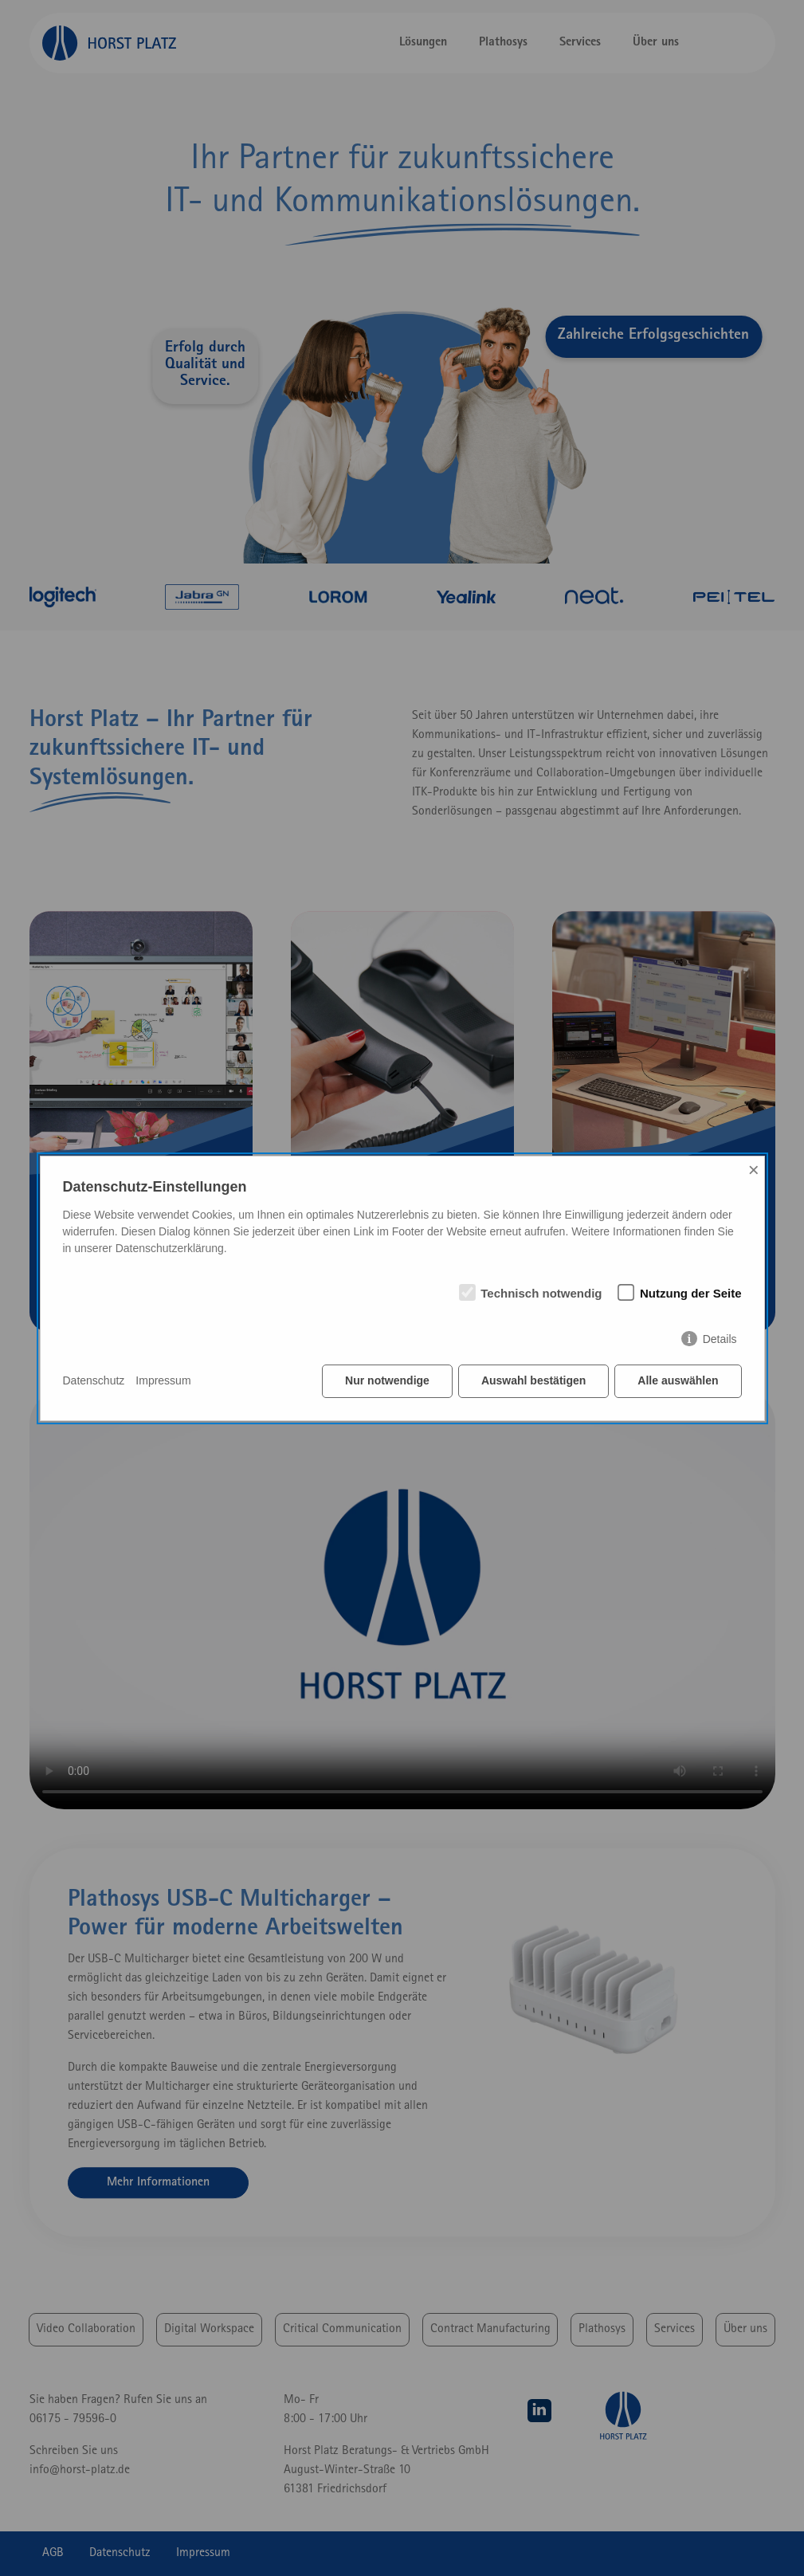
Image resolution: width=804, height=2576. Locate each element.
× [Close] (753, 1169)
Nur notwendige (387, 1380)
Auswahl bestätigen (533, 1380)
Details (720, 1339)
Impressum (162, 1380)
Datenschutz (94, 1380)
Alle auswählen (677, 1380)
